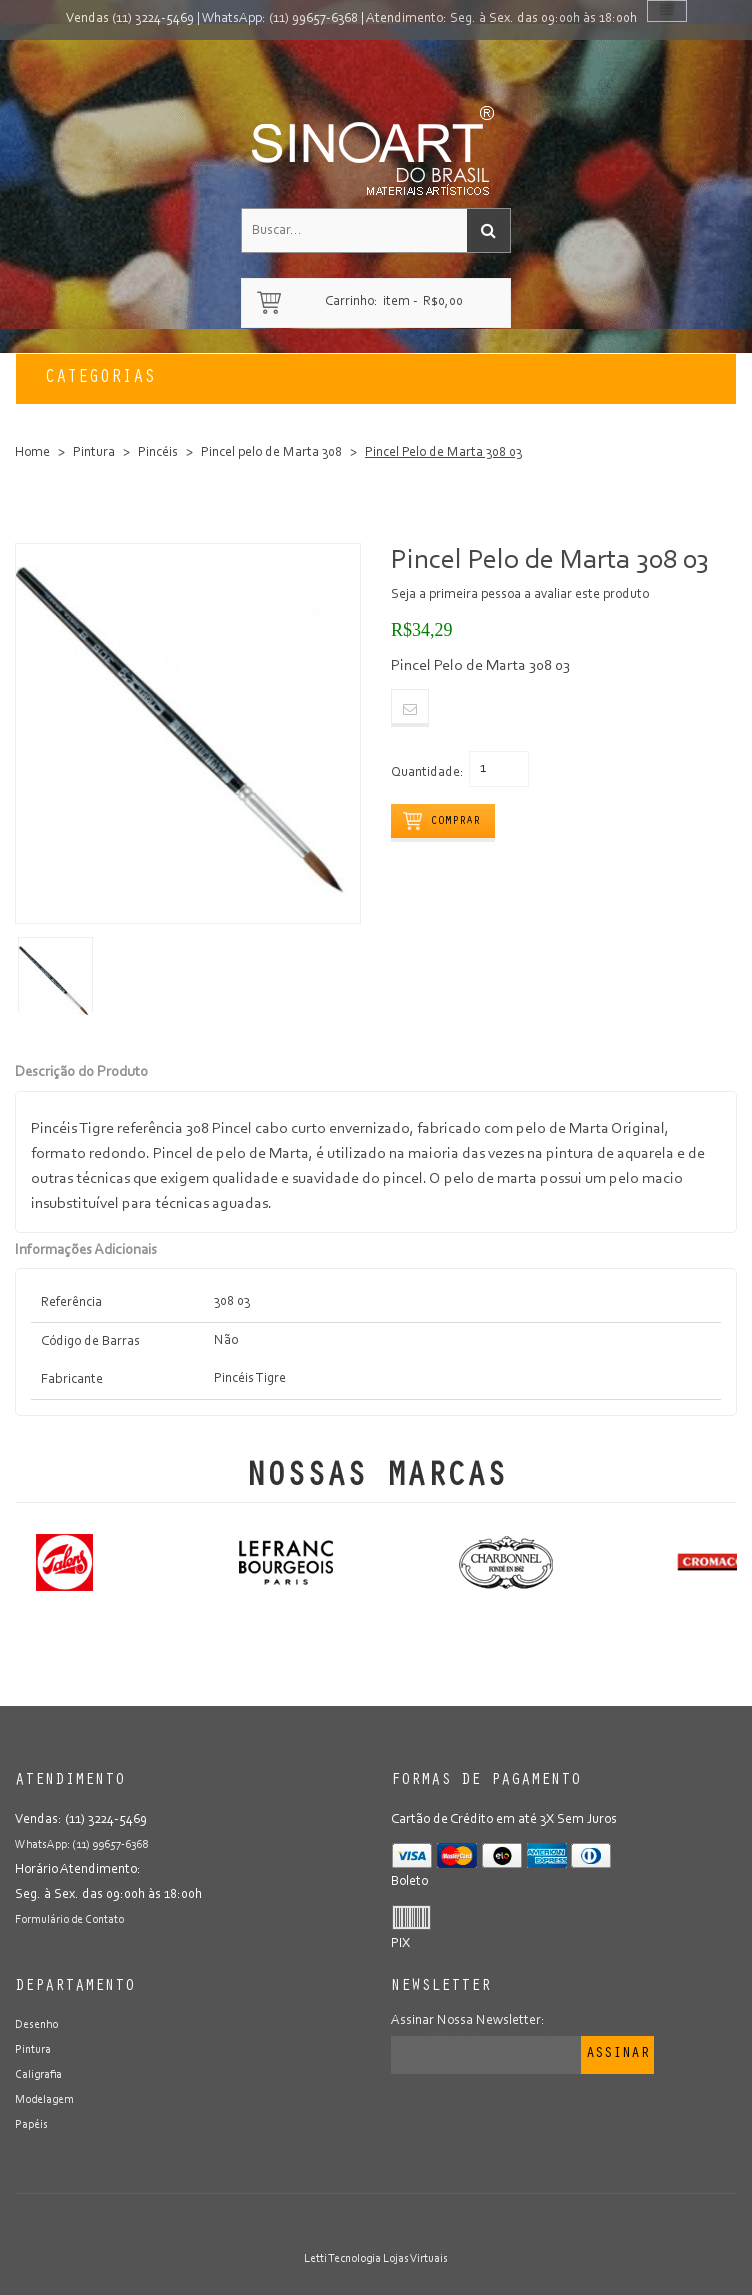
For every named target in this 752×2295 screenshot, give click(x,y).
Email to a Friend (410, 708)
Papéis (31, 2125)
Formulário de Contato (69, 1920)
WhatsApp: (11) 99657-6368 (280, 19)
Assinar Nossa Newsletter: (468, 2021)
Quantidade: (427, 773)
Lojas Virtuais (415, 2259)
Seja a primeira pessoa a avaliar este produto (520, 595)
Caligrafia (38, 2075)
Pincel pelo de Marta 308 (271, 453)
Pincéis (158, 453)
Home (32, 453)
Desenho (36, 2025)
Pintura (94, 453)
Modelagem (44, 2100)
